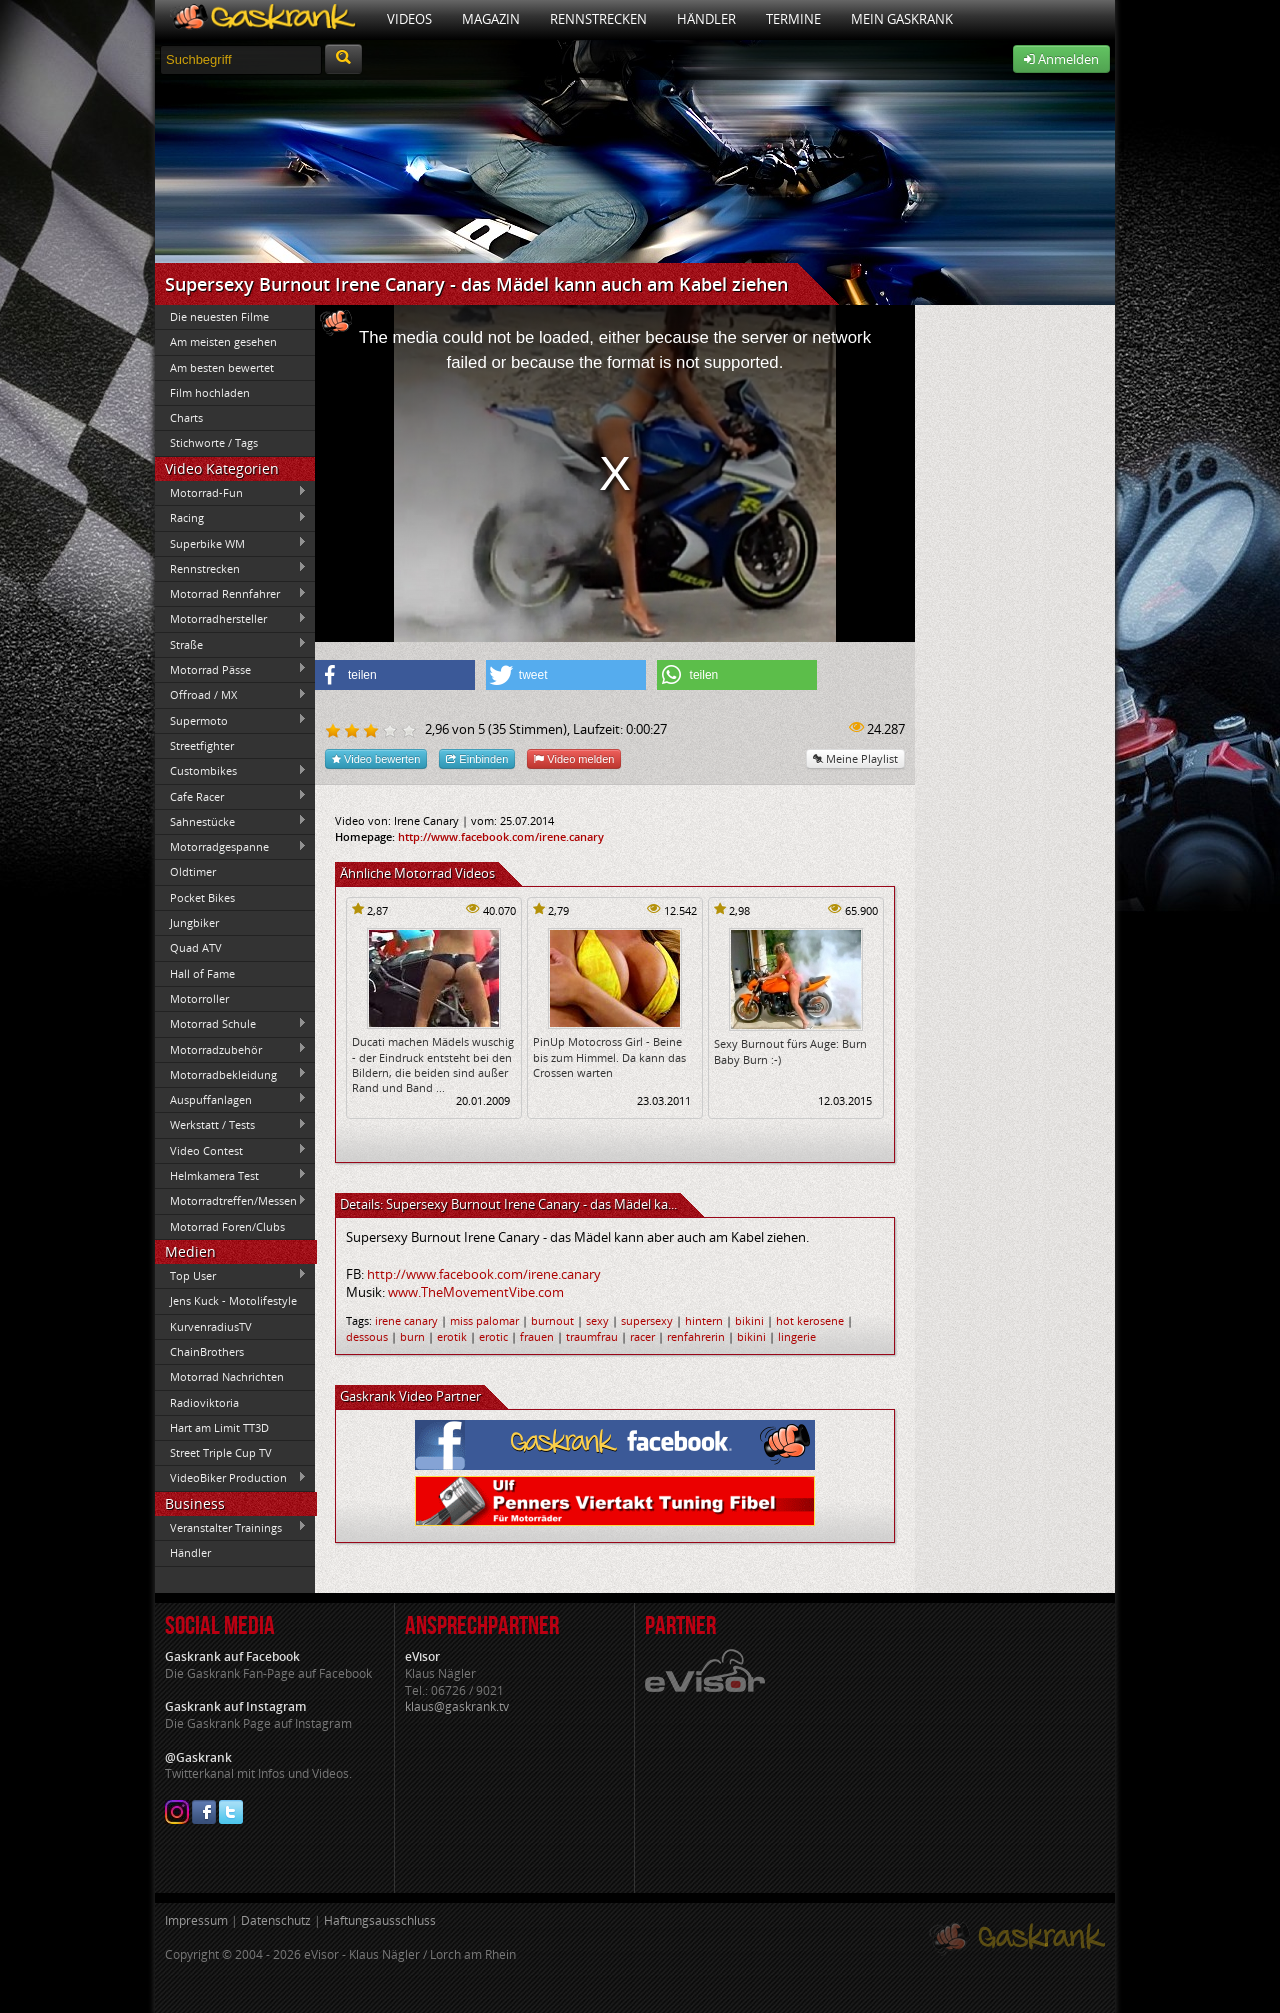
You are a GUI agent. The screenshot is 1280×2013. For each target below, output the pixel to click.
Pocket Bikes (202, 897)
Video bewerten (376, 758)
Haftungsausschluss (380, 1920)
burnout (552, 1320)
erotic (493, 1336)
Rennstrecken (598, 19)
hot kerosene (810, 1320)
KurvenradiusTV (211, 1326)
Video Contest (231, 1150)
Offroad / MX (231, 695)
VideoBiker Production (231, 1478)
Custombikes (231, 771)
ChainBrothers (207, 1351)
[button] (395, 675)
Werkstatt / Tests (231, 1125)
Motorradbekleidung (231, 1074)
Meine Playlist (855, 758)
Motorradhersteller (231, 619)
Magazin (491, 19)
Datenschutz (276, 1920)
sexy (597, 1320)
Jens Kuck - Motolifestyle (233, 1300)
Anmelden (1061, 59)
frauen (537, 1336)
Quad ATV (196, 947)
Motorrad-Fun (231, 492)
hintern (704, 1320)
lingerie (797, 1336)
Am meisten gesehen (223, 341)
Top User (231, 1275)
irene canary (406, 1320)
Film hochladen (210, 392)
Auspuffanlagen (231, 1099)
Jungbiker (194, 922)
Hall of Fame (202, 973)
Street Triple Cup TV (221, 1452)
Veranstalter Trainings (231, 1527)
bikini (749, 1320)
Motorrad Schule (231, 1024)
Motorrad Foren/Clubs (227, 1226)
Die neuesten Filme (219, 316)
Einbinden (477, 758)
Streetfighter (202, 745)
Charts (186, 417)
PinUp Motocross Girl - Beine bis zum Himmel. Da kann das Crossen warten (609, 1057)
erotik (452, 1336)
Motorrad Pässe (231, 669)
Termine (793, 19)
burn (412, 1336)
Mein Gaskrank (902, 19)
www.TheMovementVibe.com (476, 1292)
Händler (706, 19)
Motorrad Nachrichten (227, 1376)
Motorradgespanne (231, 847)
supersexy (647, 1320)
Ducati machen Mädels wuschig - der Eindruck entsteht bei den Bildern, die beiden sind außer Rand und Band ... (433, 1064)
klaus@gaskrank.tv (457, 1706)
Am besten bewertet (222, 367)
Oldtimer (193, 871)
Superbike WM (231, 543)
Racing (231, 518)
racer (642, 1336)
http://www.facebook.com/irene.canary (501, 836)
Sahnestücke (231, 821)
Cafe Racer (231, 796)
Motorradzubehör (231, 1049)
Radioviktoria (204, 1402)
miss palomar (484, 1320)
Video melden (574, 758)
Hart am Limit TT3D (219, 1427)
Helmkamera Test (231, 1175)
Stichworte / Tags (214, 442)
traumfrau (592, 1336)
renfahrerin (696, 1336)
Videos (409, 19)
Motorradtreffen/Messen (231, 1201)
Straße (231, 644)
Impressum (196, 1920)
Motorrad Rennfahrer (231, 594)
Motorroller (199, 998)
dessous (367, 1336)
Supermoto (231, 720)
